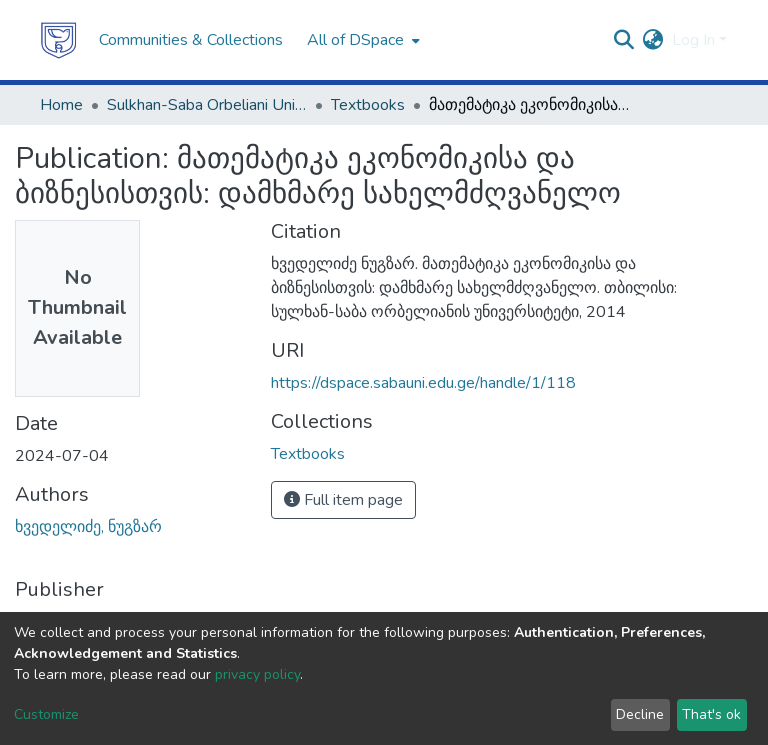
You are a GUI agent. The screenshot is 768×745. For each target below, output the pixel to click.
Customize (46, 714)
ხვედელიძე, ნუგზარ (88, 527)
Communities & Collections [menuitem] (191, 40)
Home (61, 105)
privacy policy (257, 674)
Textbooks (368, 105)
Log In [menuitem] (693, 40)
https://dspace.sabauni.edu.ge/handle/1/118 (423, 383)
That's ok (711, 714)
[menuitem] (361, 40)
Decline (640, 714)
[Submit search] (624, 40)
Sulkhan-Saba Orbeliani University (207, 105)
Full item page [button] (343, 500)
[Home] (59, 40)
